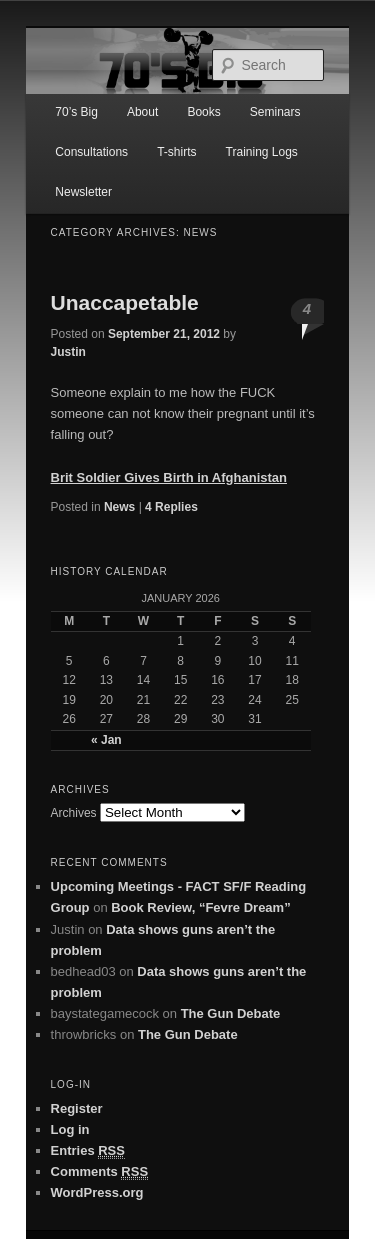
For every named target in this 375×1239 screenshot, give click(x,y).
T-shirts (176, 152)
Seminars (275, 112)
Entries (88, 1151)
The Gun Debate (231, 1013)
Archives (74, 813)
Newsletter (83, 192)
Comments (100, 1172)
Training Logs (262, 152)
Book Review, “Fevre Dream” (200, 907)
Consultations (91, 152)
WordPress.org (97, 1192)
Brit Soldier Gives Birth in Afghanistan (169, 477)
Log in (70, 1129)
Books (203, 112)
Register (77, 1108)
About (142, 112)
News (119, 507)
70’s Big (76, 112)
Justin (68, 352)
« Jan (106, 740)
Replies (171, 507)
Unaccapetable (125, 302)
